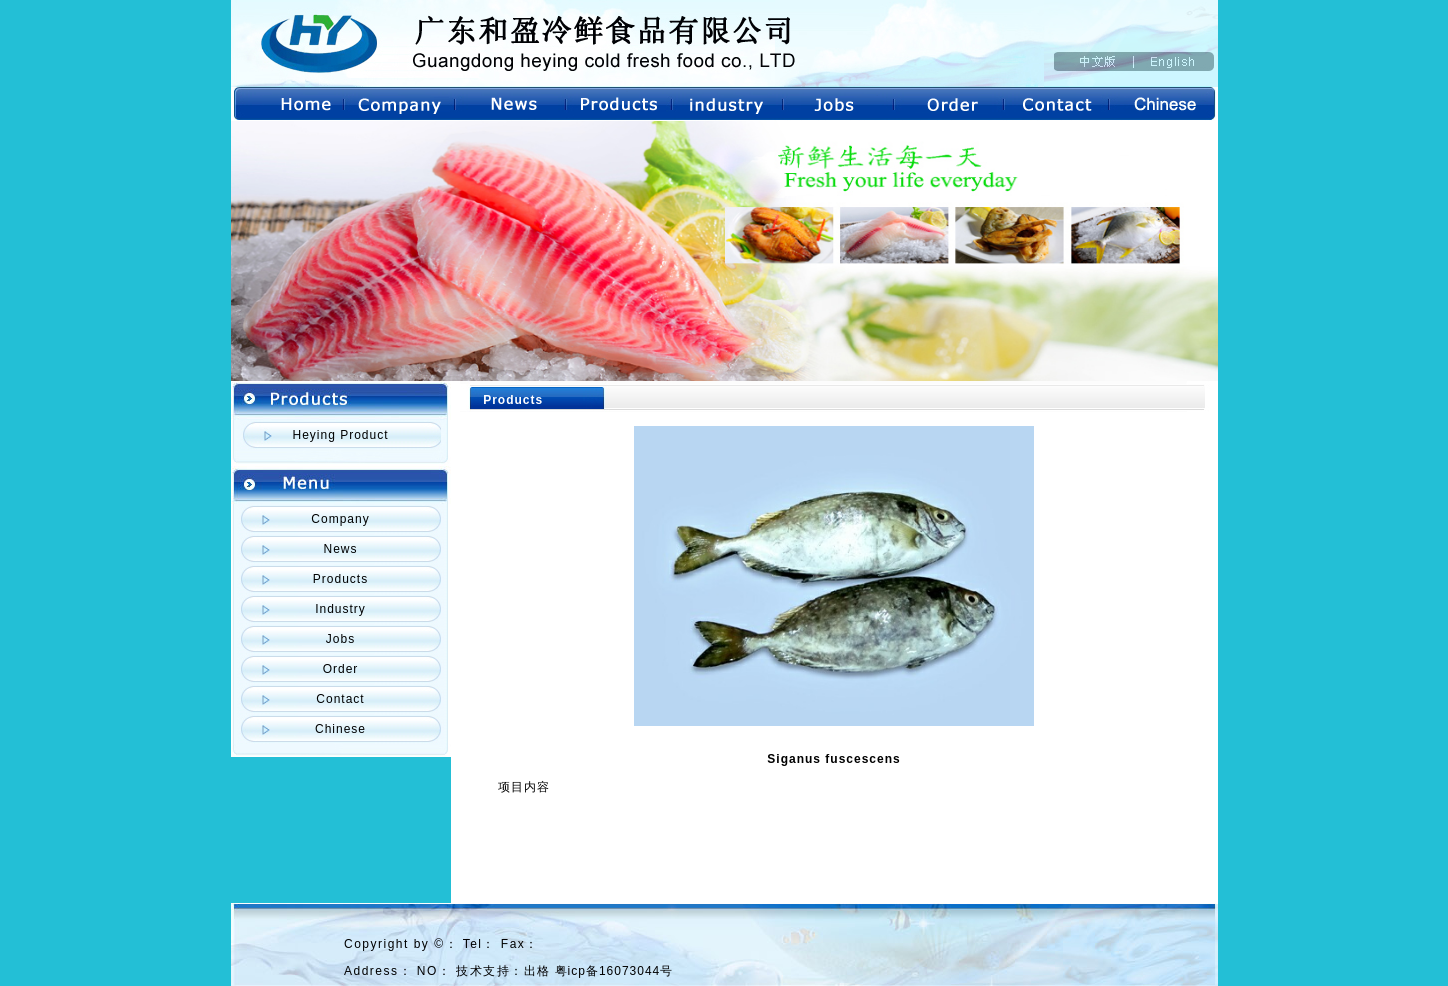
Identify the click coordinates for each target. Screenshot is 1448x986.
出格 (537, 971)
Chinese (340, 729)
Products (340, 579)
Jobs (340, 639)
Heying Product (340, 435)
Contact (340, 699)
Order (341, 669)
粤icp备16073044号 (614, 971)
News (340, 549)
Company (340, 519)
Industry (340, 609)
